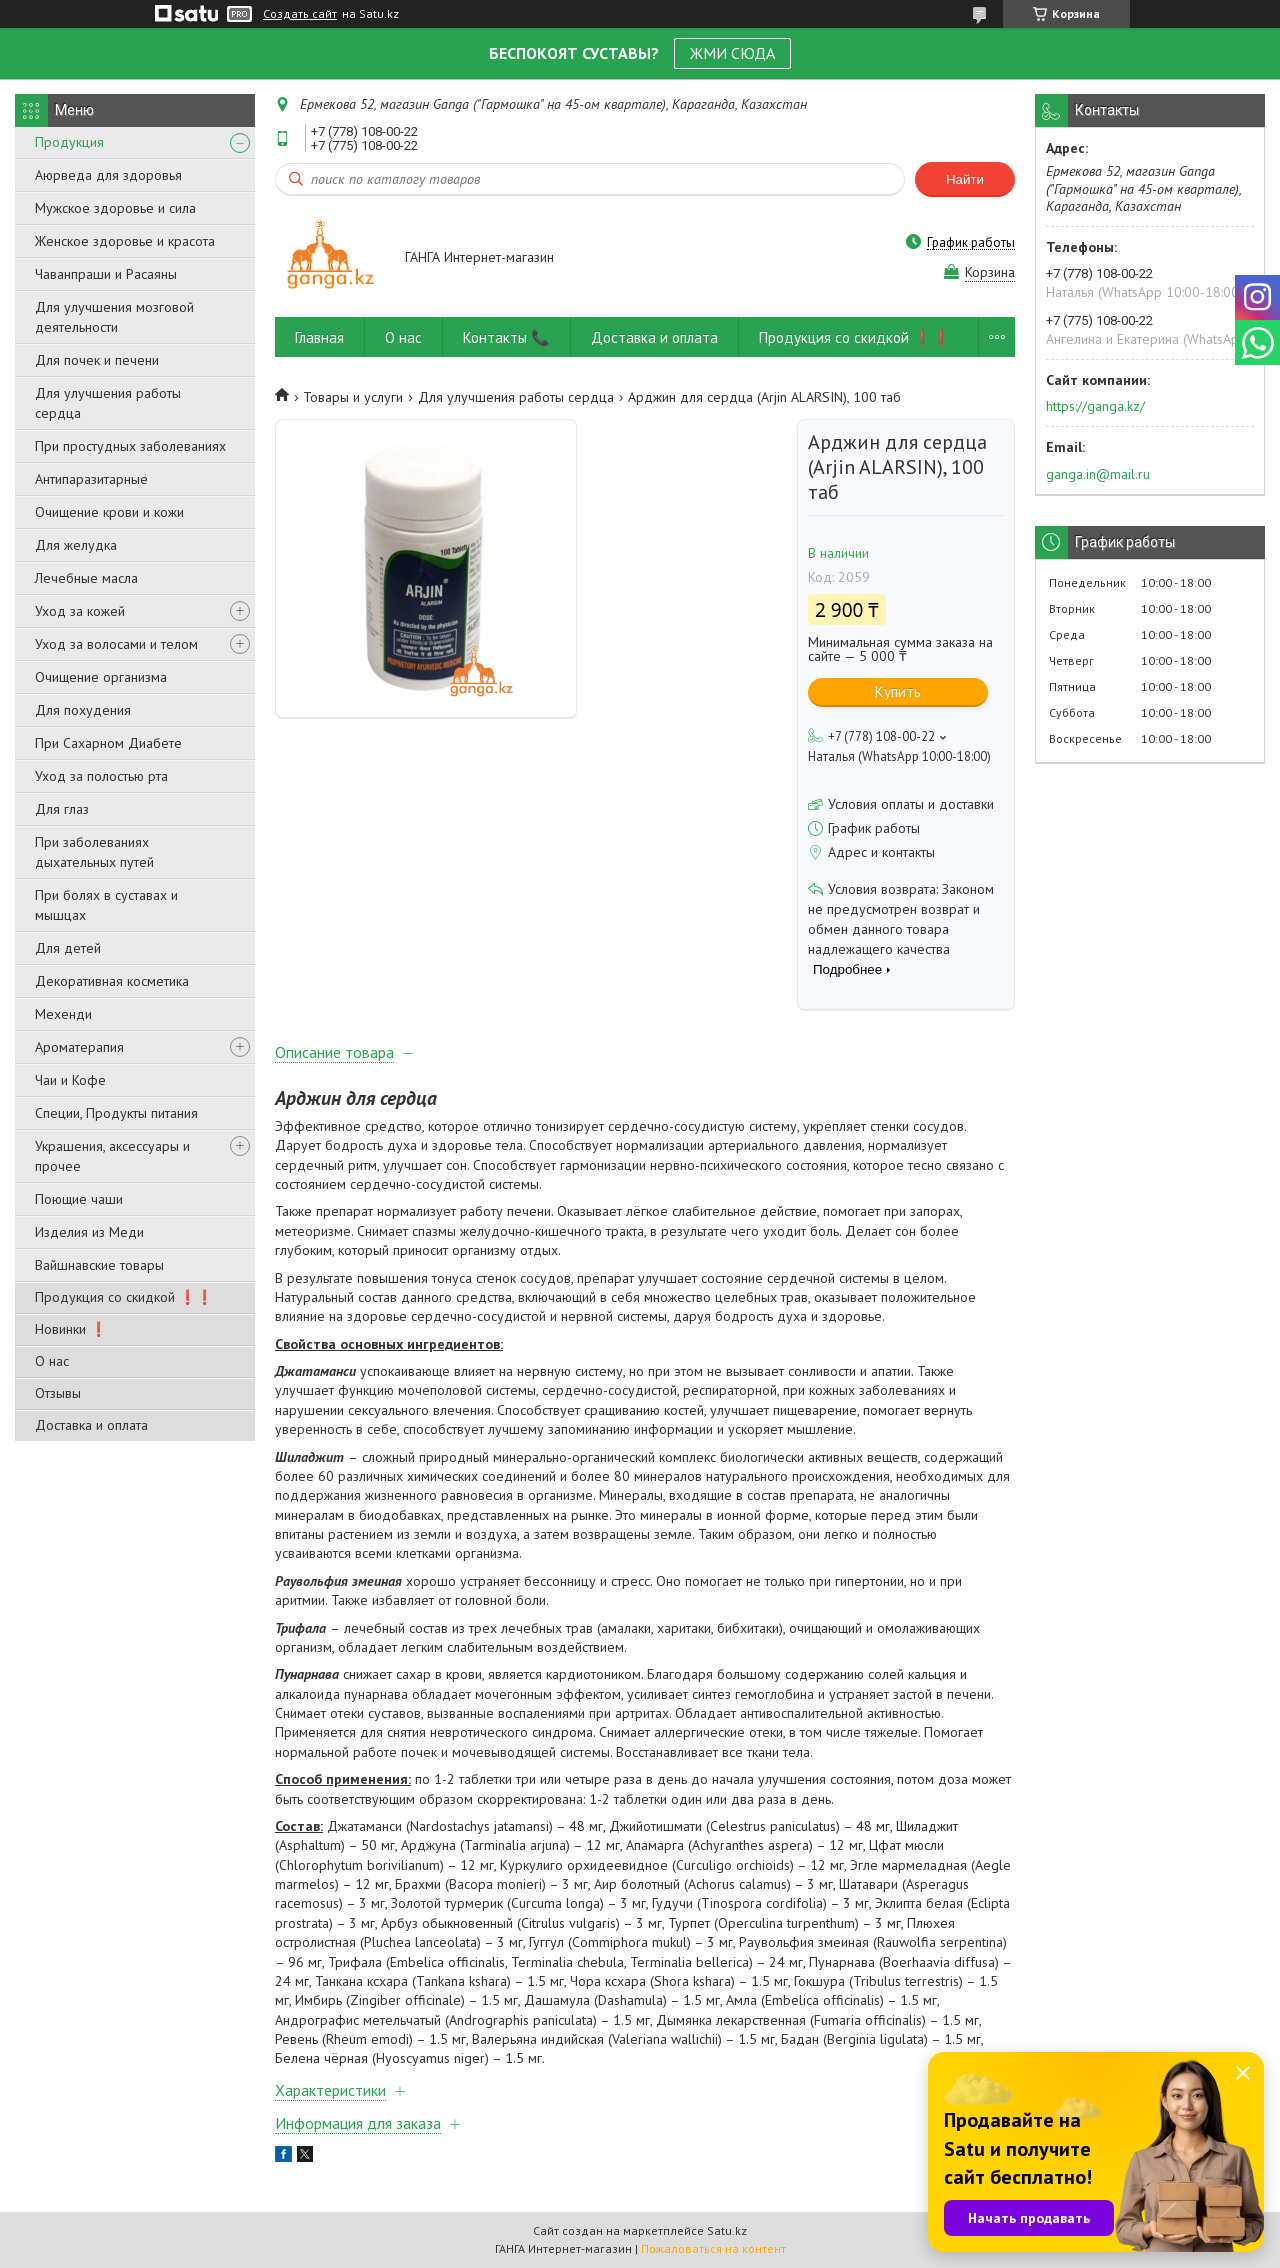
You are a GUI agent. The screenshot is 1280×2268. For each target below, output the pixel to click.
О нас (52, 1361)
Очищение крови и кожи (109, 512)
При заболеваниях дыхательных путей (94, 852)
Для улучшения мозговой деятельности (114, 317)
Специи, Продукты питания (116, 1113)
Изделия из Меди (89, 1232)
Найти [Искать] (965, 179)
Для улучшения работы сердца (108, 403)
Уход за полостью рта (101, 776)
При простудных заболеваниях (130, 446)
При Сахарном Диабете (108, 743)
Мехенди (63, 1014)
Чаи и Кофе (70, 1080)
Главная (319, 337)
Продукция (69, 142)
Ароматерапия (79, 1047)
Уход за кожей (80, 611)
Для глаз (62, 809)
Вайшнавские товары (99, 1265)
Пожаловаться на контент (713, 2248)
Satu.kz (727, 2230)
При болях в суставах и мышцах (106, 905)
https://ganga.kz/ (1095, 406)
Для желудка (76, 545)
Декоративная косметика (112, 981)
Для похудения (83, 710)
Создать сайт (300, 14)
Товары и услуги (353, 397)
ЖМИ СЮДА (732, 53)
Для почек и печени (97, 360)
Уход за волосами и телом (116, 644)
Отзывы (58, 1393)
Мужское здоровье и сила (115, 208)
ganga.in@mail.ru (1098, 474)
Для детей (68, 948)
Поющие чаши (79, 1199)
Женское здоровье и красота (125, 241)
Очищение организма (101, 677)
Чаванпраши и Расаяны (106, 274)
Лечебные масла (86, 578)
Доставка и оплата (91, 1425)
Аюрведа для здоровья (108, 175)
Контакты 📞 (506, 337)
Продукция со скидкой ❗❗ (124, 1297)
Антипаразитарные (91, 479)
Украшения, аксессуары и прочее (112, 1156)
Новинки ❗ (71, 1329)
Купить (898, 691)
